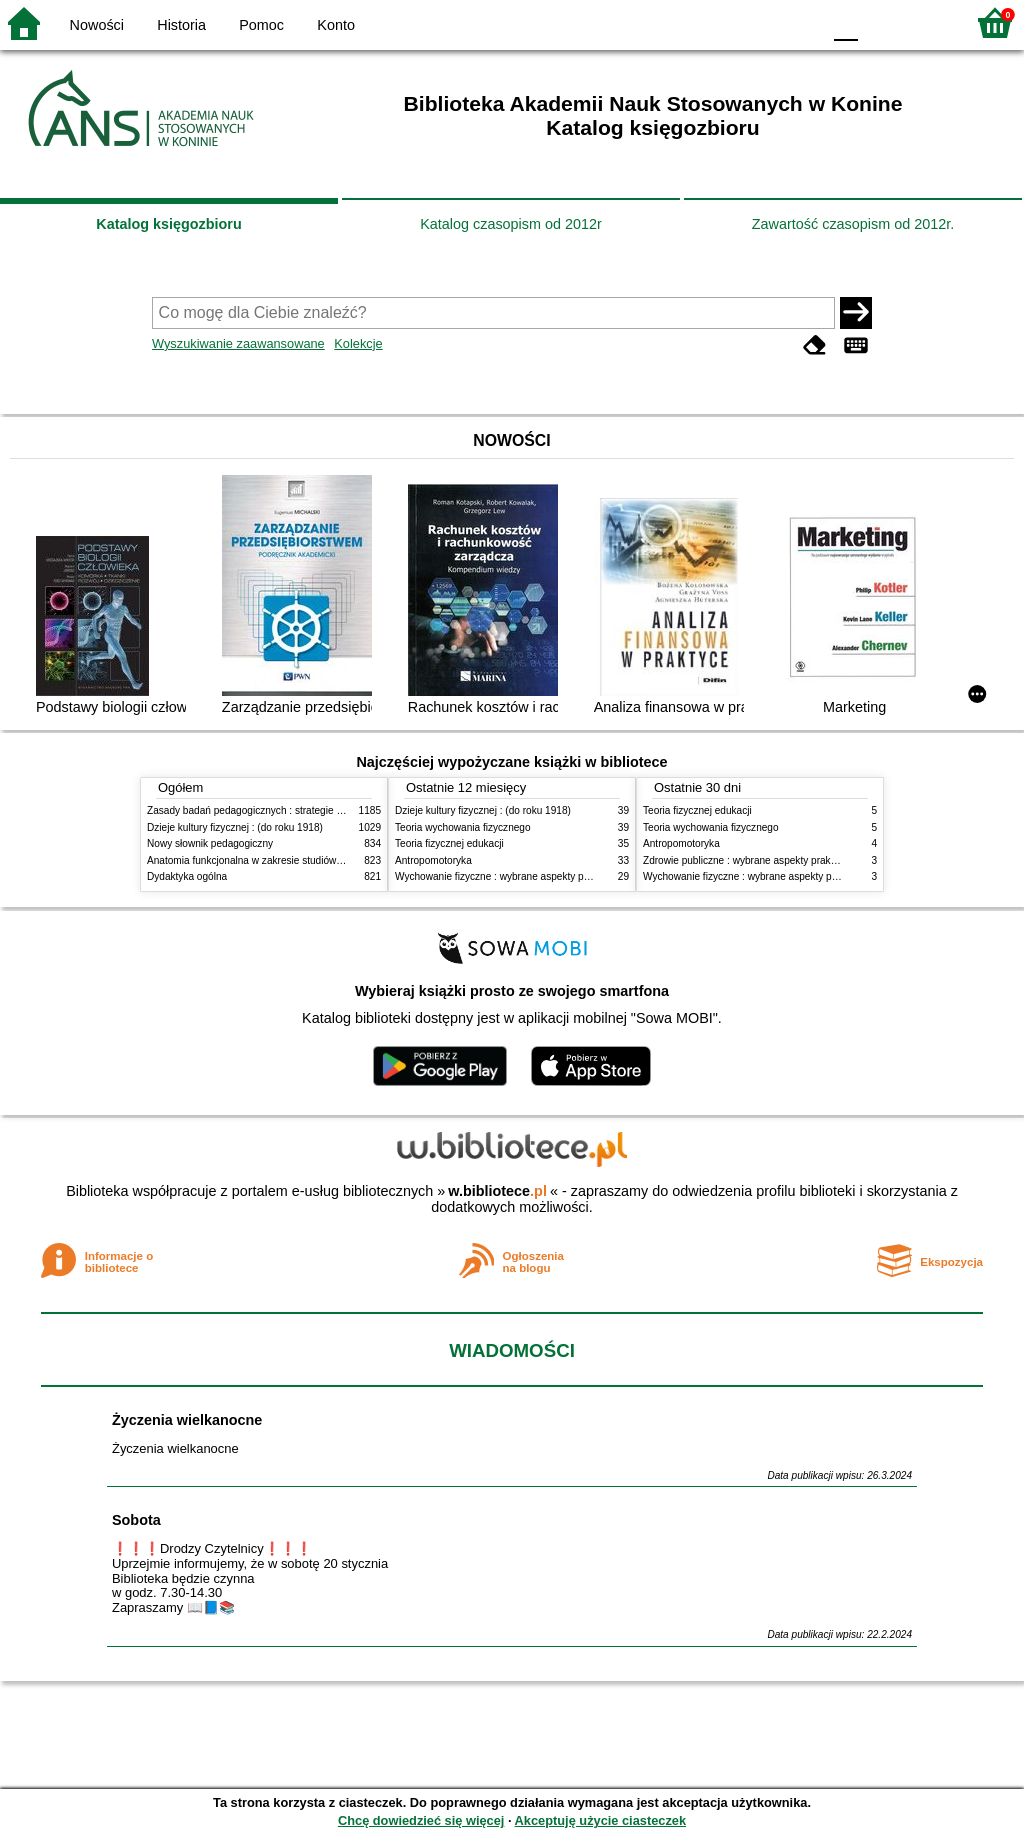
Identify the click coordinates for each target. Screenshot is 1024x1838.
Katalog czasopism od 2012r (511, 224)
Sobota (136, 1520)
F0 (845, 22)
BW (719, 22)
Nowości (97, 25)
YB (758, 22)
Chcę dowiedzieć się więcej (421, 1820)
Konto (336, 25)
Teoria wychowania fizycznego (463, 827)
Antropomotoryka (433, 860)
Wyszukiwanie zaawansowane (238, 343)
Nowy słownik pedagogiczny (210, 843)
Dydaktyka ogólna (187, 876)
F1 (880, 22)
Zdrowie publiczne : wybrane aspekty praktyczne (751, 860)
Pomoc (261, 25)
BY (799, 22)
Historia (181, 25)
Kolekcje (358, 343)
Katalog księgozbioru (169, 224)
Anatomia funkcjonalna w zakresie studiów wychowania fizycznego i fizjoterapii (322, 860)
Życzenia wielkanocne (187, 1420)
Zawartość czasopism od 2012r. (853, 224)
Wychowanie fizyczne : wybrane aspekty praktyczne (511, 876)
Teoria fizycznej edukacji (449, 843)
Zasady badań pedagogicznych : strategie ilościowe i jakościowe (290, 810)
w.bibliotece (497, 1191)
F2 (926, 22)
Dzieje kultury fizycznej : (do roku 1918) (235, 827)
